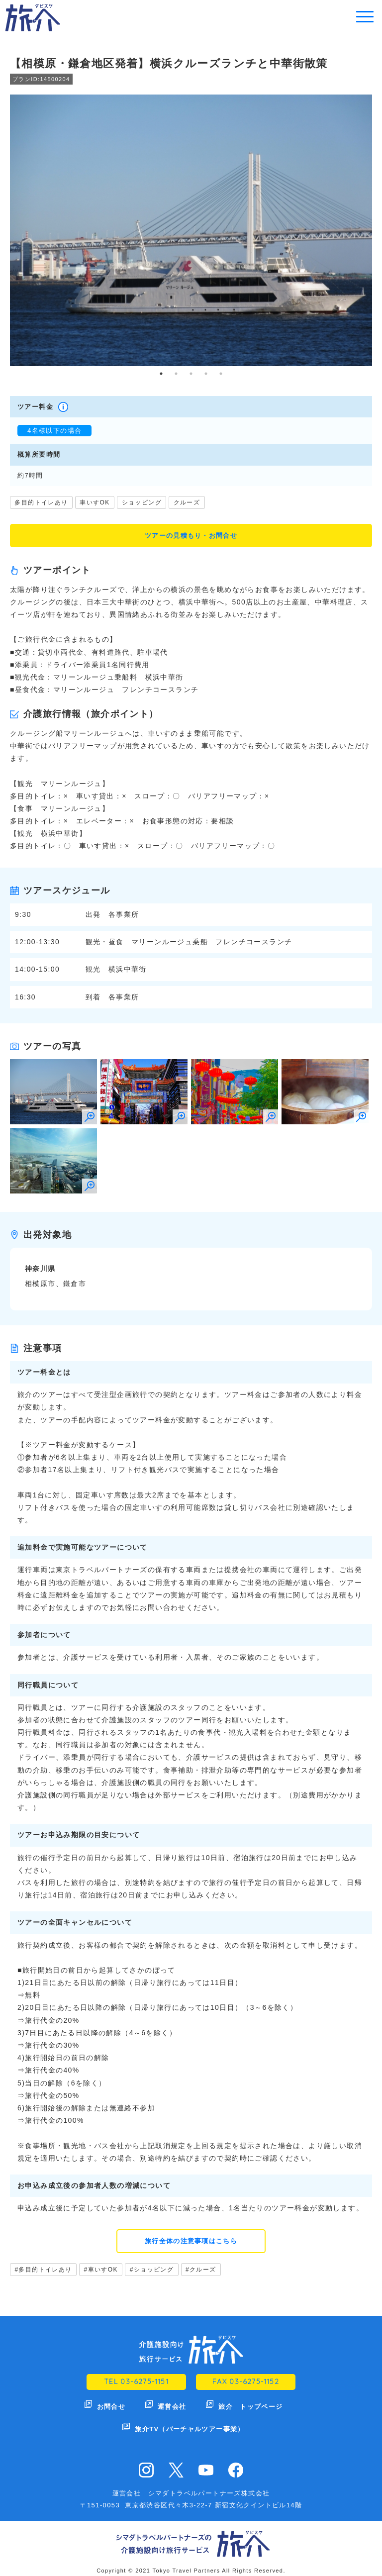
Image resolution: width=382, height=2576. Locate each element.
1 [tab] (161, 374)
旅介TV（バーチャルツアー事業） (190, 2422)
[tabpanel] (191, 230)
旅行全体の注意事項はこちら (191, 2242)
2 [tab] (176, 374)
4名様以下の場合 (54, 430)
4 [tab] (206, 374)
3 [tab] (191, 374)
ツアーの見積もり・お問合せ (191, 536)
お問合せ (110, 2405)
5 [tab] (221, 374)
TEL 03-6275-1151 (136, 2382)
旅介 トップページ (250, 2405)
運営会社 (172, 2405)
